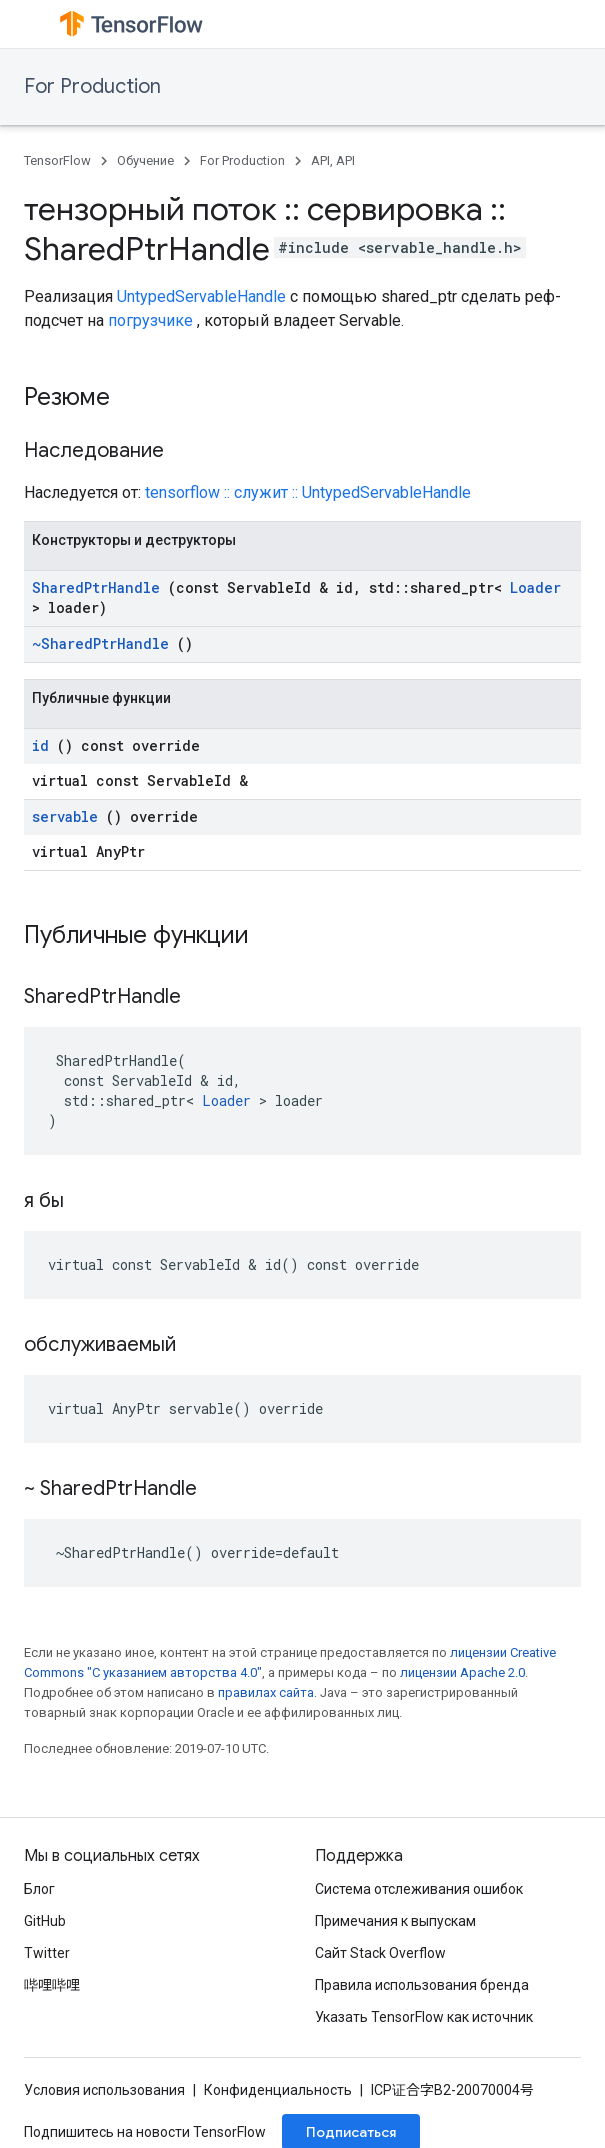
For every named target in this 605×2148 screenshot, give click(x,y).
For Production (92, 86)
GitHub (45, 1921)
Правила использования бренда (422, 1985)
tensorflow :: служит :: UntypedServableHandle (308, 492)
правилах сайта (266, 1692)
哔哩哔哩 (52, 1985)
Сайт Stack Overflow (380, 1953)
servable (65, 816)
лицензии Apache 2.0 (462, 1672)
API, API (333, 160)
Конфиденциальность (278, 2090)
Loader (535, 587)
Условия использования (104, 2090)
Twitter (47, 1953)
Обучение (145, 160)
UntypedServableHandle (201, 296)
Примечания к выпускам (395, 1921)
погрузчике (150, 320)
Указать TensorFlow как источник (424, 2017)
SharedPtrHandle (96, 587)
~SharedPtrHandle (100, 643)
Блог (39, 1889)
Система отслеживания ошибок (419, 1889)
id (40, 745)
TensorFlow (57, 160)
